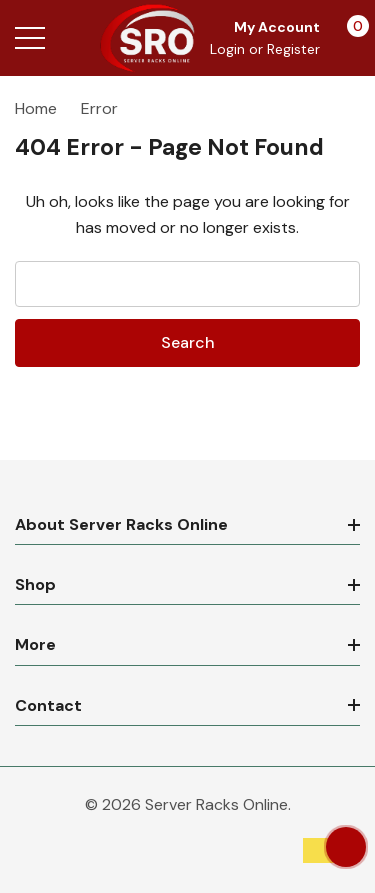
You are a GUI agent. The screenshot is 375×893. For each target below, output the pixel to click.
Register (293, 49)
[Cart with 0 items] (347, 38)
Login (229, 49)
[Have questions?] (346, 847)
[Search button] (72, 38)
